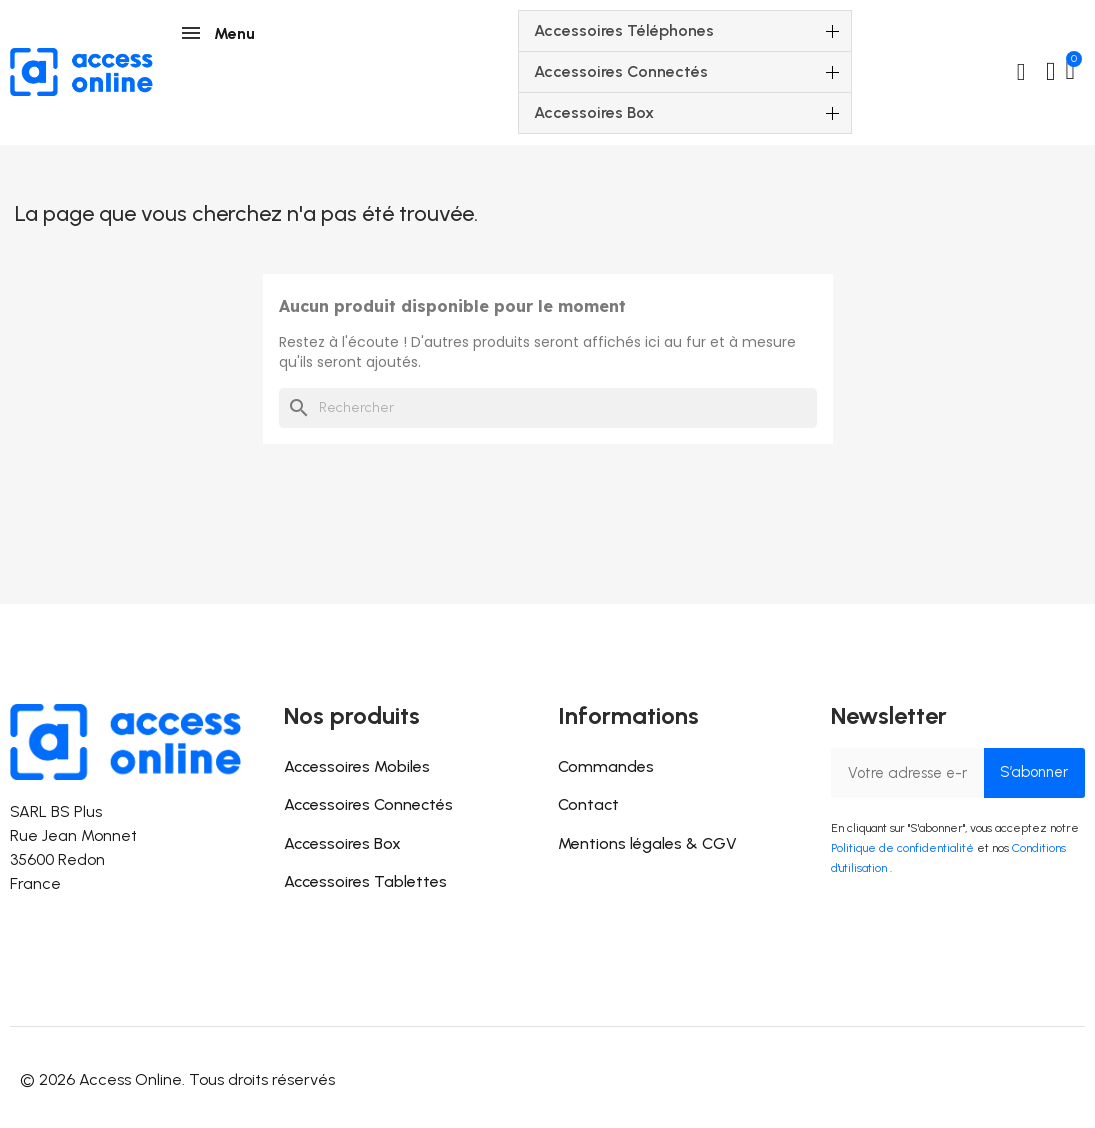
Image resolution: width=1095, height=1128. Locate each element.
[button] (1021, 72)
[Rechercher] (548, 408)
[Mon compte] (1051, 72)
